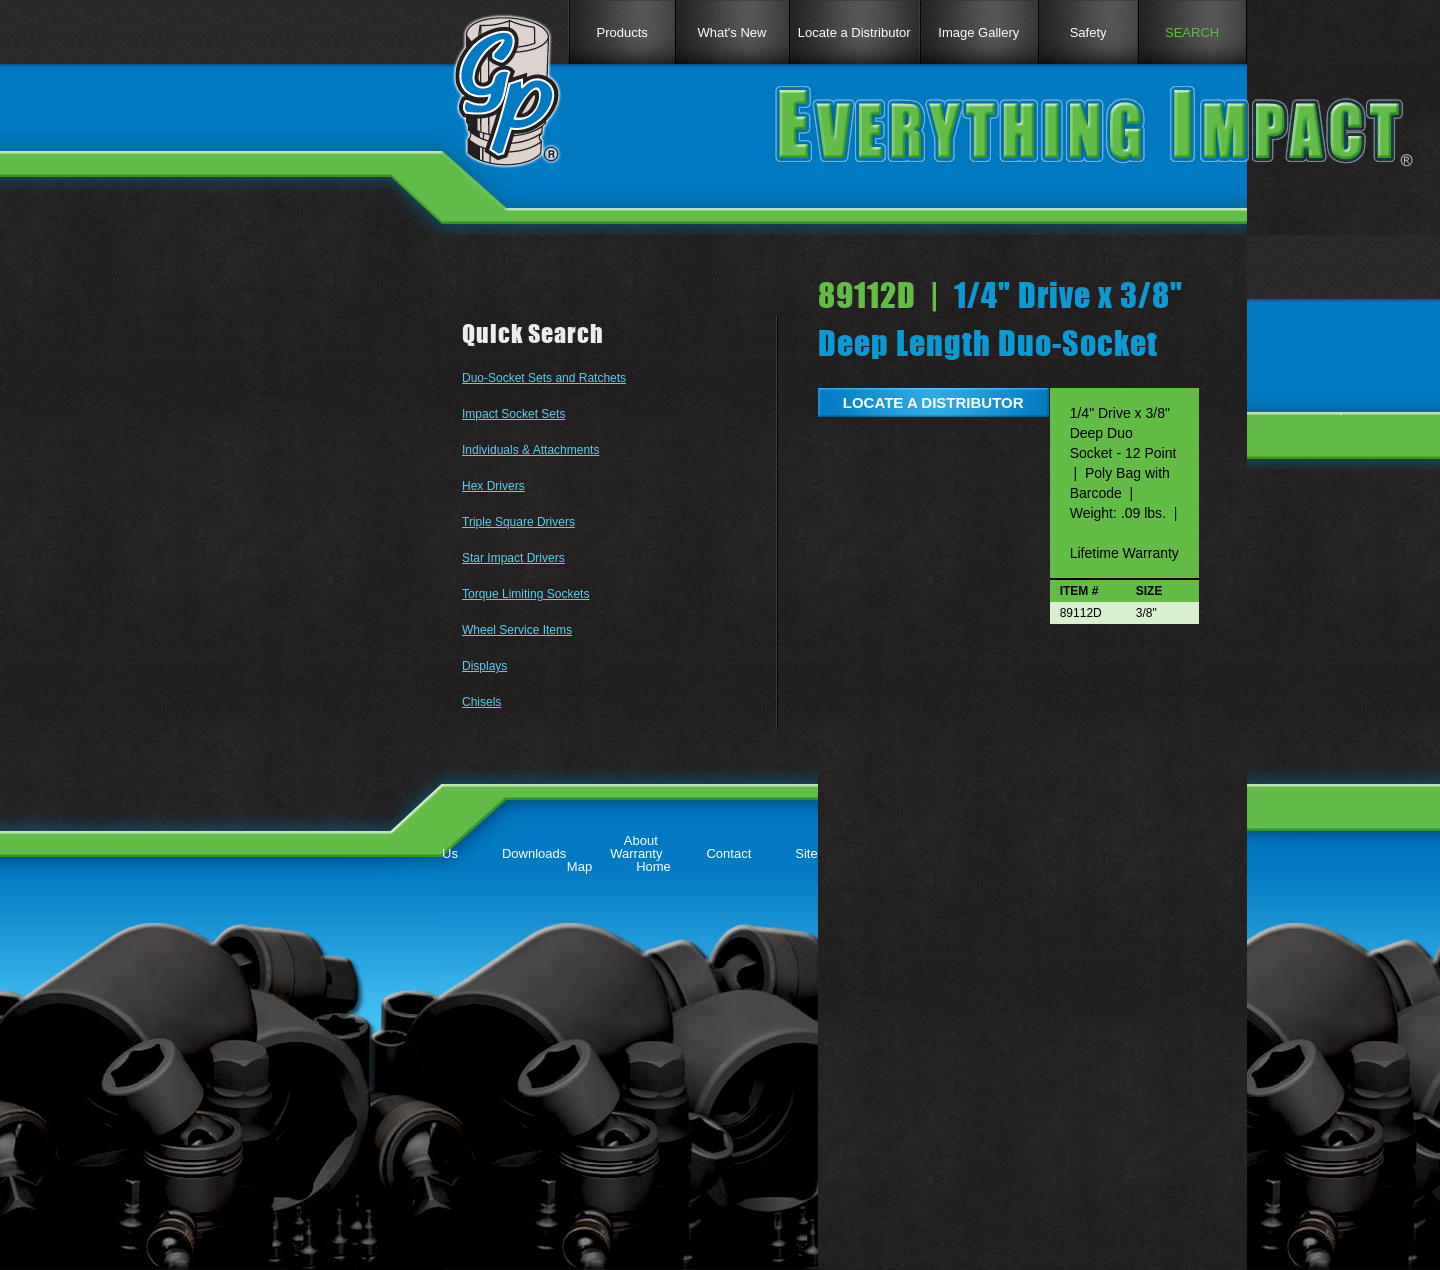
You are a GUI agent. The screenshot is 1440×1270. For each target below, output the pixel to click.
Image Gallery (978, 32)
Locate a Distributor (854, 32)
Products (621, 32)
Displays (484, 666)
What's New (732, 32)
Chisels (481, 702)
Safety (1088, 32)
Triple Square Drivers (518, 522)
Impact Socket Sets (513, 414)
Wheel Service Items (517, 630)
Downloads (534, 853)
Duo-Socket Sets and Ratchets (544, 378)
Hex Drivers (493, 486)
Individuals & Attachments (530, 450)
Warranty (636, 853)
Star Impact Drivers (513, 558)
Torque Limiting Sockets (525, 594)
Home (653, 866)
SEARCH (1192, 32)
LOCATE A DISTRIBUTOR (933, 402)
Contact (728, 853)
